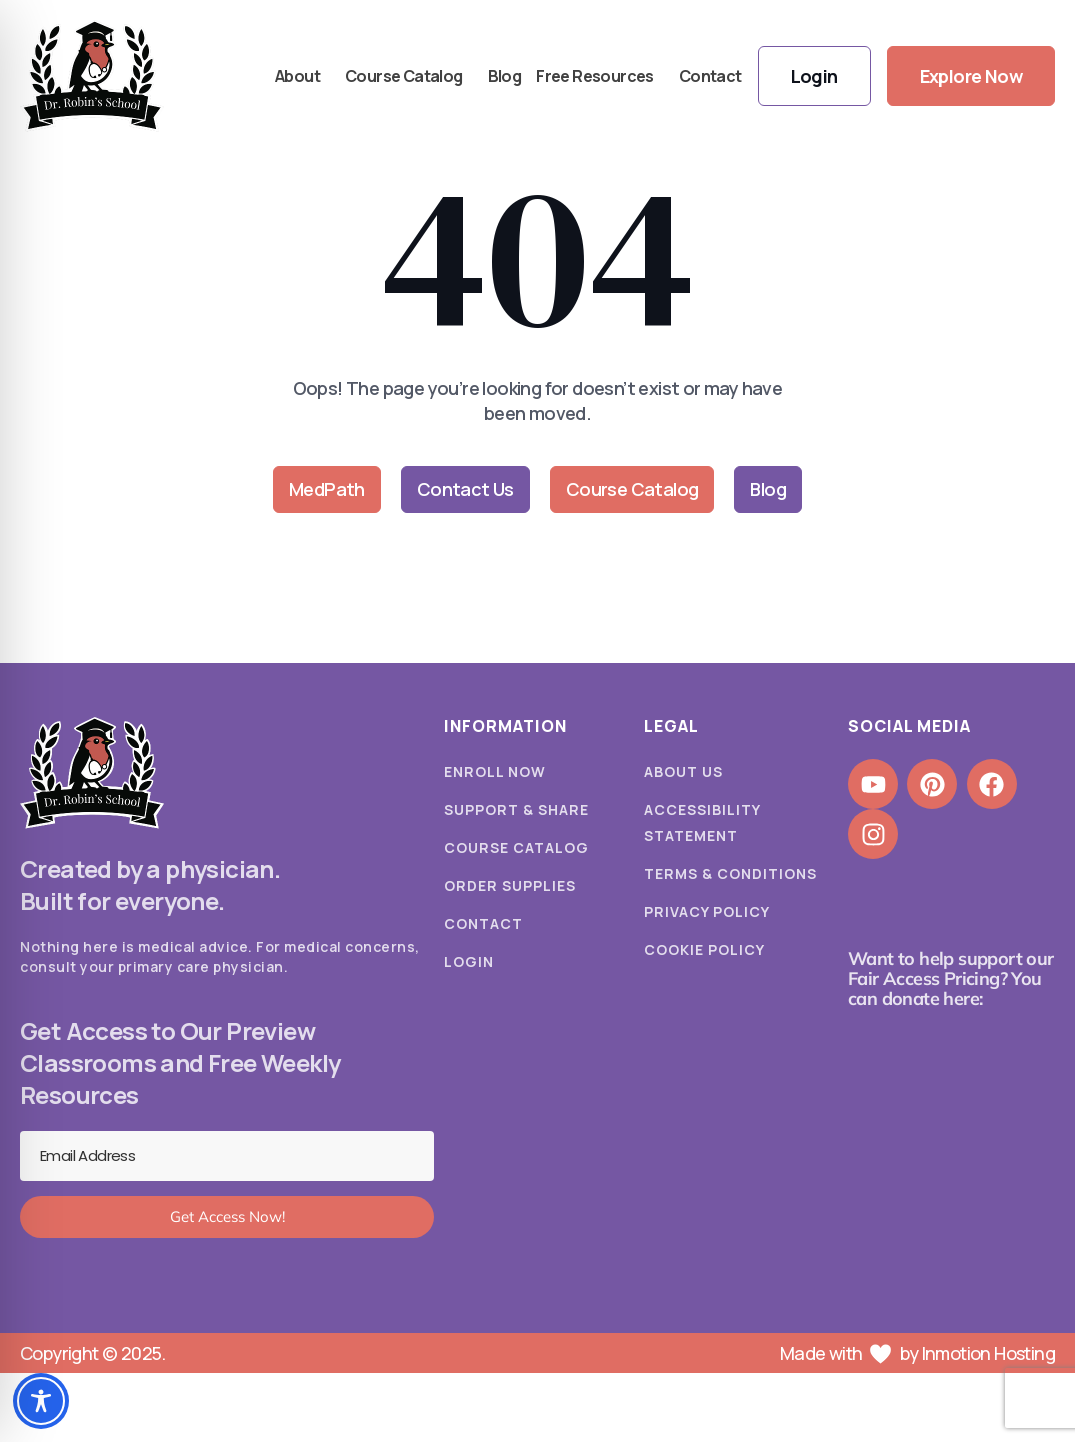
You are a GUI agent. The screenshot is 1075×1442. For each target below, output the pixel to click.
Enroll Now (495, 771)
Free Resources (600, 76)
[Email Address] (227, 1156)
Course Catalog (409, 76)
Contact (710, 76)
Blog (505, 76)
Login (469, 961)
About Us (683, 771)
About (302, 76)
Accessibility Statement (702, 822)
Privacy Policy (707, 911)
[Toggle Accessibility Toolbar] (41, 1401)
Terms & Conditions (730, 873)
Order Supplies (510, 885)
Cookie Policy (704, 949)
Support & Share (516, 809)
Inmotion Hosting (988, 1353)
